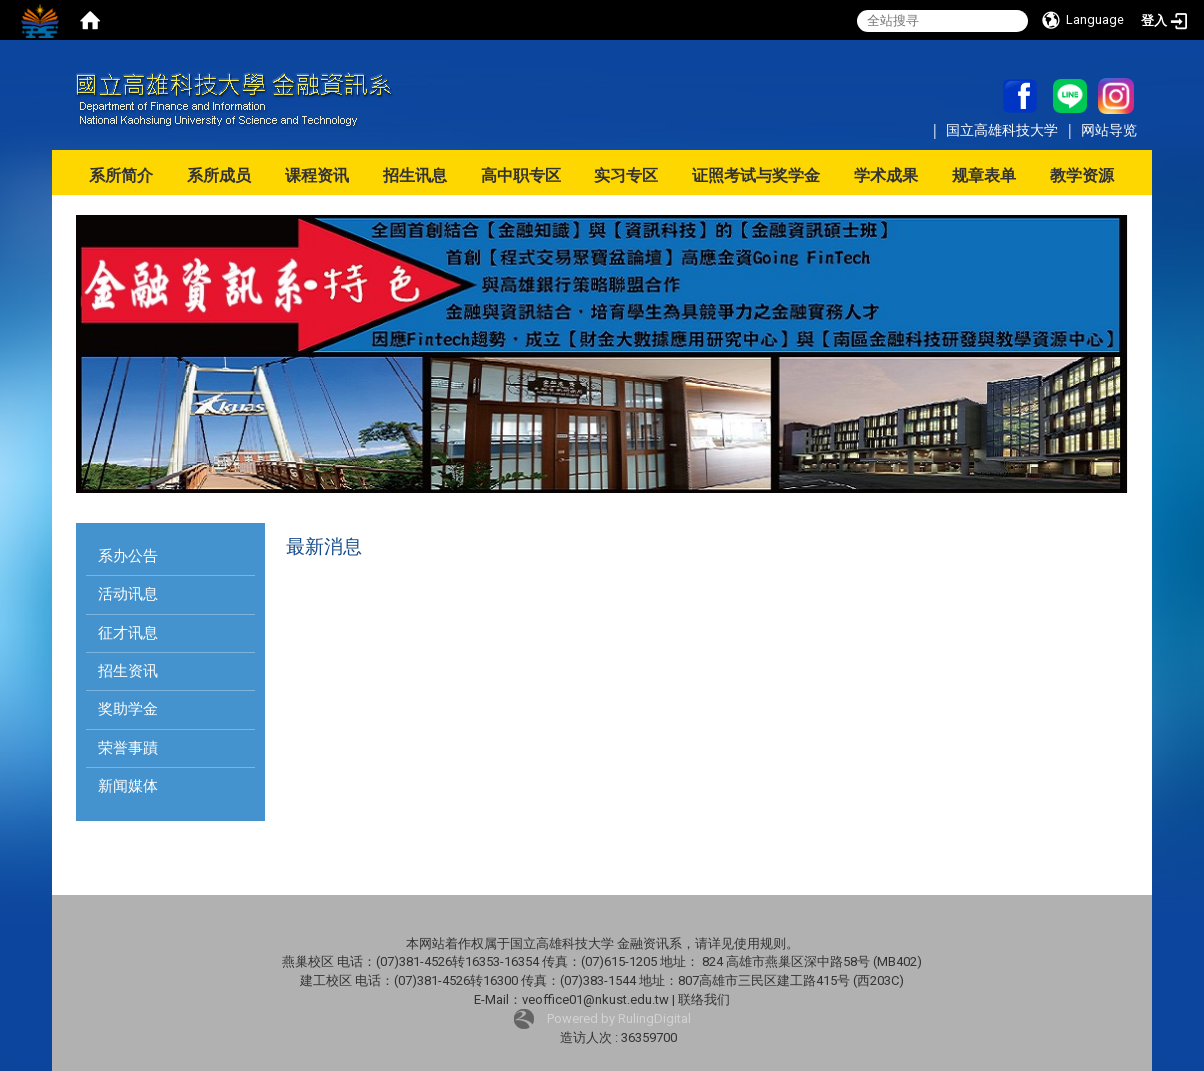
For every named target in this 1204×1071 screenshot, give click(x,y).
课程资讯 (317, 175)
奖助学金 (128, 709)
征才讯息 (128, 633)
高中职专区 (521, 175)
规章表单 (984, 175)
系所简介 (121, 175)
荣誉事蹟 (128, 748)
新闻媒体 (128, 786)
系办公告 (128, 556)
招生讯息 (415, 175)
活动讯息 (128, 594)
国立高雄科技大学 (1004, 129)
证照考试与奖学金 (756, 175)
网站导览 (1109, 129)
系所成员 (219, 175)
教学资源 (1082, 175)
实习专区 (626, 175)
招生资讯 (128, 671)
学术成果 (886, 175)
